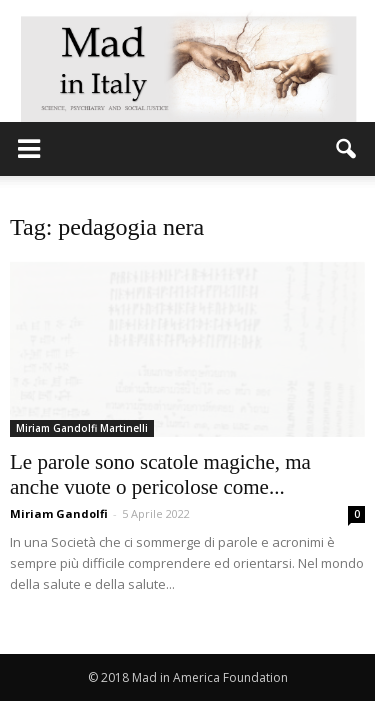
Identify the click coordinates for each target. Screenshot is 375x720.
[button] (347, 149)
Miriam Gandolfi (59, 513)
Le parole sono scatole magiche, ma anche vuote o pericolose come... (160, 474)
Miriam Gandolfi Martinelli (82, 428)
